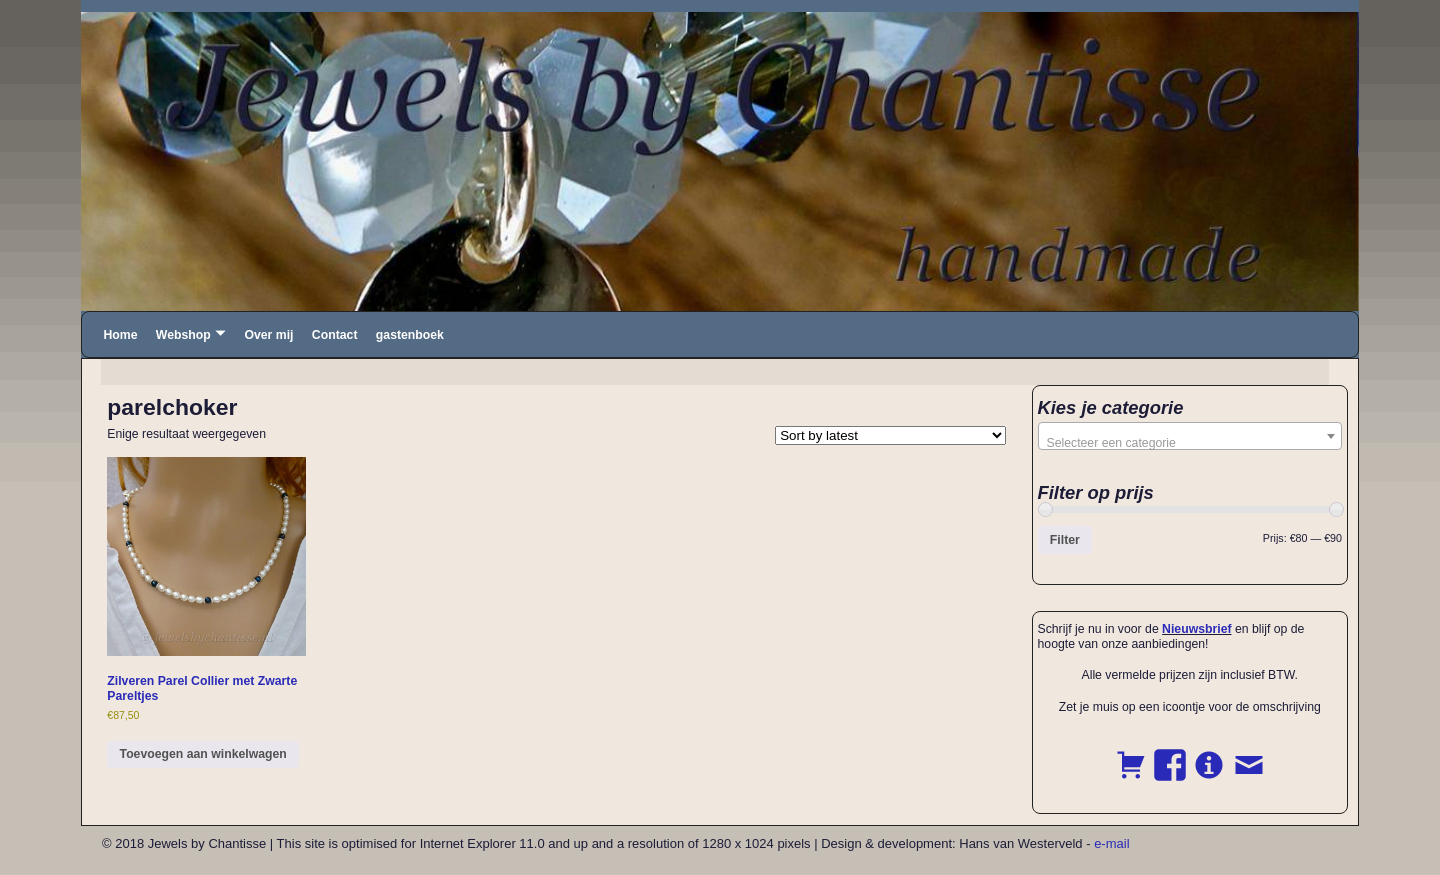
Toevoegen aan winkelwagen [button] (203, 754)
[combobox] (1190, 436)
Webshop (183, 335)
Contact (335, 335)
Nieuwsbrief (1196, 629)
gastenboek (410, 335)
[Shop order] (890, 435)
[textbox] (1190, 443)
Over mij (268, 335)
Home (120, 335)
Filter (1065, 540)
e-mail (1111, 843)
